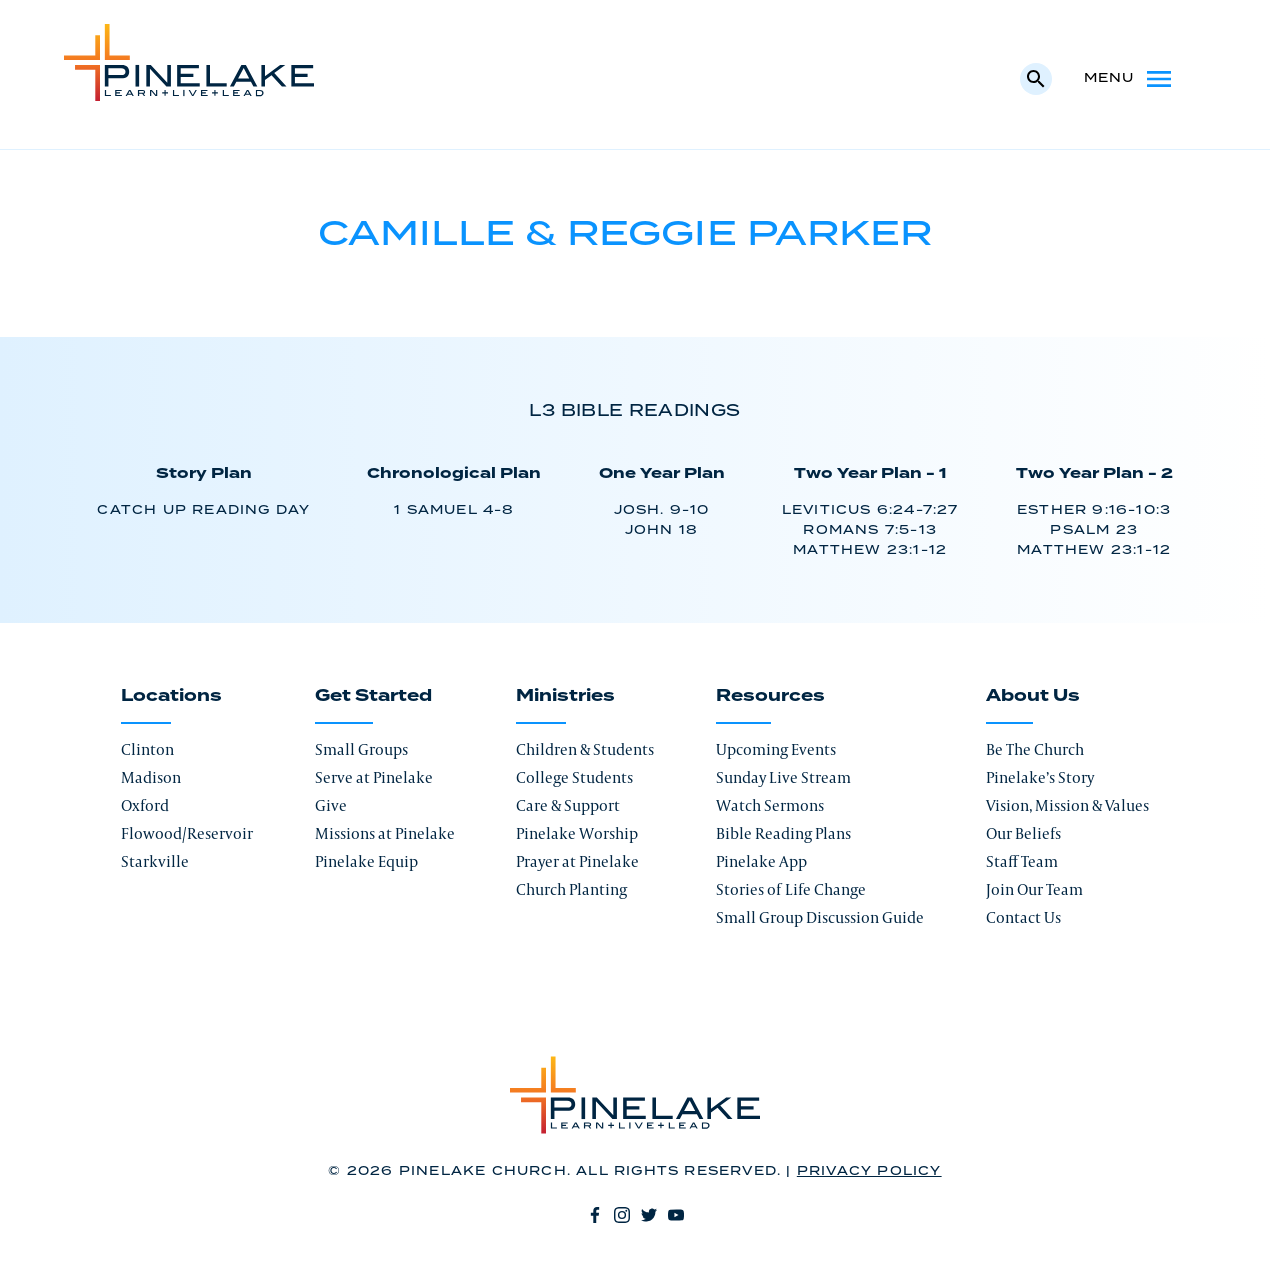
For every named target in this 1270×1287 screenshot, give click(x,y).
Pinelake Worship (577, 833)
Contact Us (1023, 917)
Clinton (147, 749)
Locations (171, 696)
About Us (1033, 696)
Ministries (565, 696)
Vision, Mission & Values (1067, 805)
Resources (770, 696)
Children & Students (585, 749)
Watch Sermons (770, 805)
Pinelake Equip (366, 861)
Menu (1129, 79)
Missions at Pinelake (385, 833)
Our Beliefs (1023, 833)
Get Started (373, 696)
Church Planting (571, 889)
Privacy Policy (869, 1171)
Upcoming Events (776, 749)
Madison (151, 777)
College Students (574, 777)
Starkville (155, 861)
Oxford (145, 805)
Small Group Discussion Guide (820, 917)
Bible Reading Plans (783, 833)
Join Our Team (1034, 889)
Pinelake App (761, 861)
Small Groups (361, 749)
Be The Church (1035, 749)
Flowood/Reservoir (187, 833)
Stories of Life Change (791, 889)
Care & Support (568, 805)
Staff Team (1022, 861)
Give (331, 805)
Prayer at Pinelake (577, 861)
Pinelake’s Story (1040, 777)
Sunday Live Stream (783, 777)
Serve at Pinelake (374, 777)
